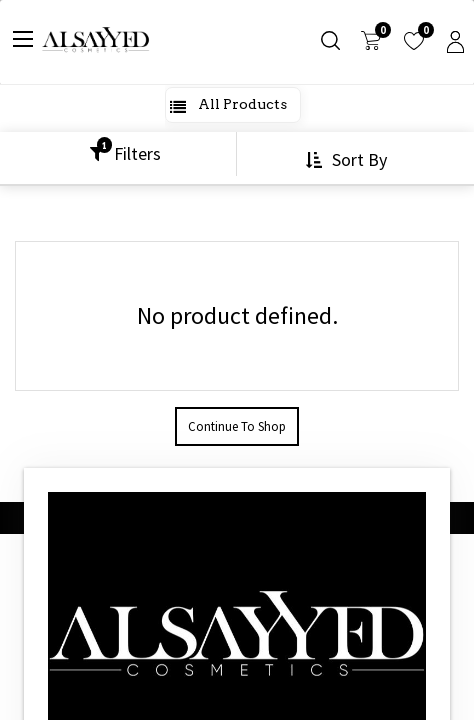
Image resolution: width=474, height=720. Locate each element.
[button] (348, 160)
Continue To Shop (237, 426)
